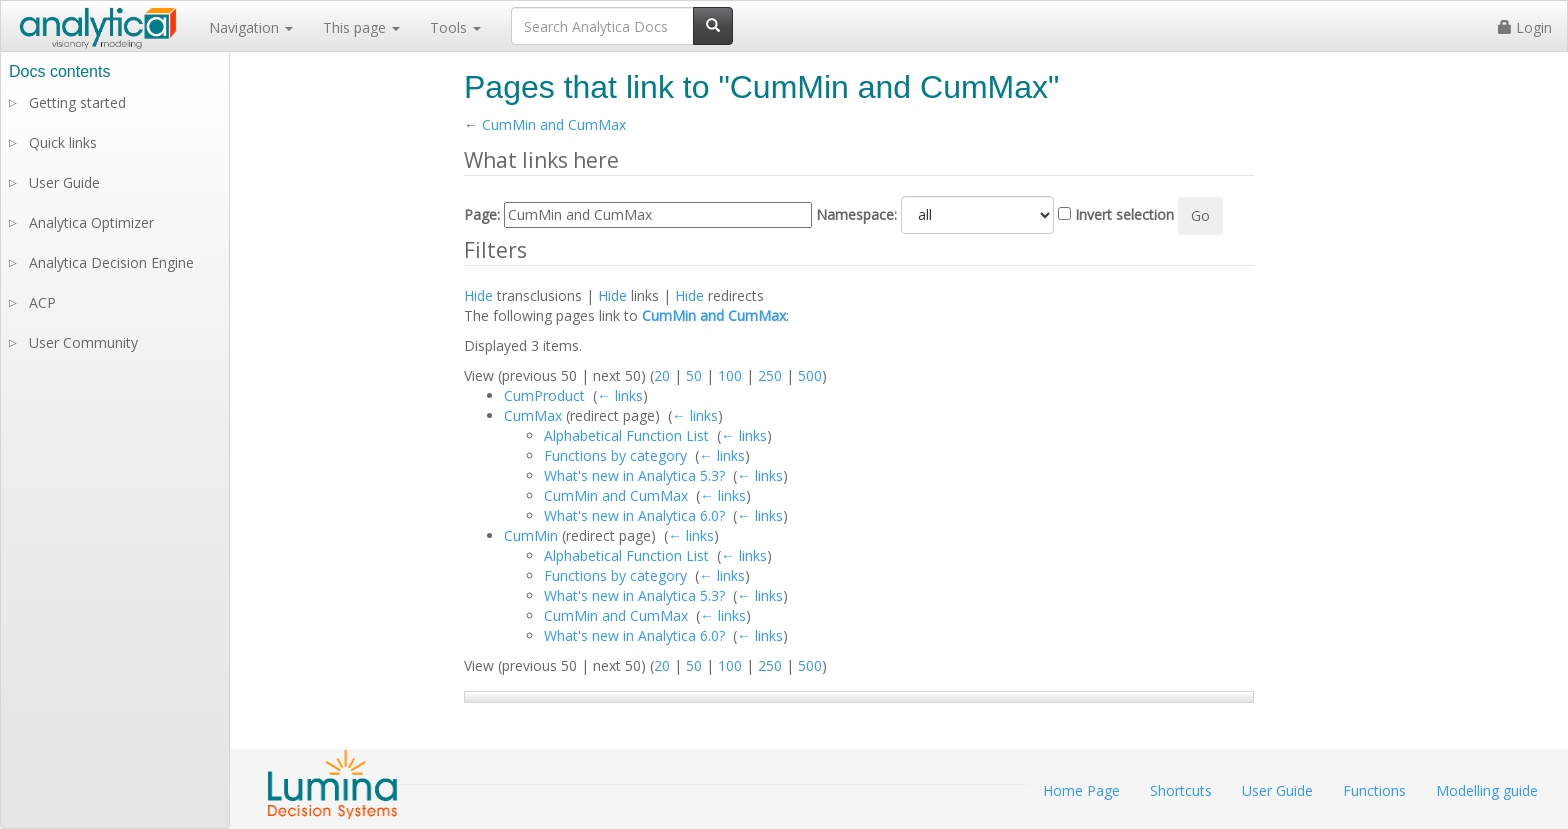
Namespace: (856, 214)
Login (1525, 27)
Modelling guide (1487, 790)
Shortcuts (1181, 790)
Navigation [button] (251, 27)
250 (770, 375)
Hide (478, 295)
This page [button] (361, 27)
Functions (1374, 790)
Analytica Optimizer (91, 222)
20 (662, 375)
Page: (482, 214)
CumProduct (544, 395)
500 (810, 375)
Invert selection (1124, 214)
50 (694, 375)
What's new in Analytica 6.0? (634, 515)
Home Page (1081, 790)
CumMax (533, 415)
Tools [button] (455, 27)
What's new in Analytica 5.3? (634, 475)
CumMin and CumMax (554, 124)
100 (730, 375)
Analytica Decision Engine (111, 262)
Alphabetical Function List (626, 435)
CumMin (531, 535)
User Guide (64, 182)
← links (620, 395)
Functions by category (615, 455)
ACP (42, 302)
